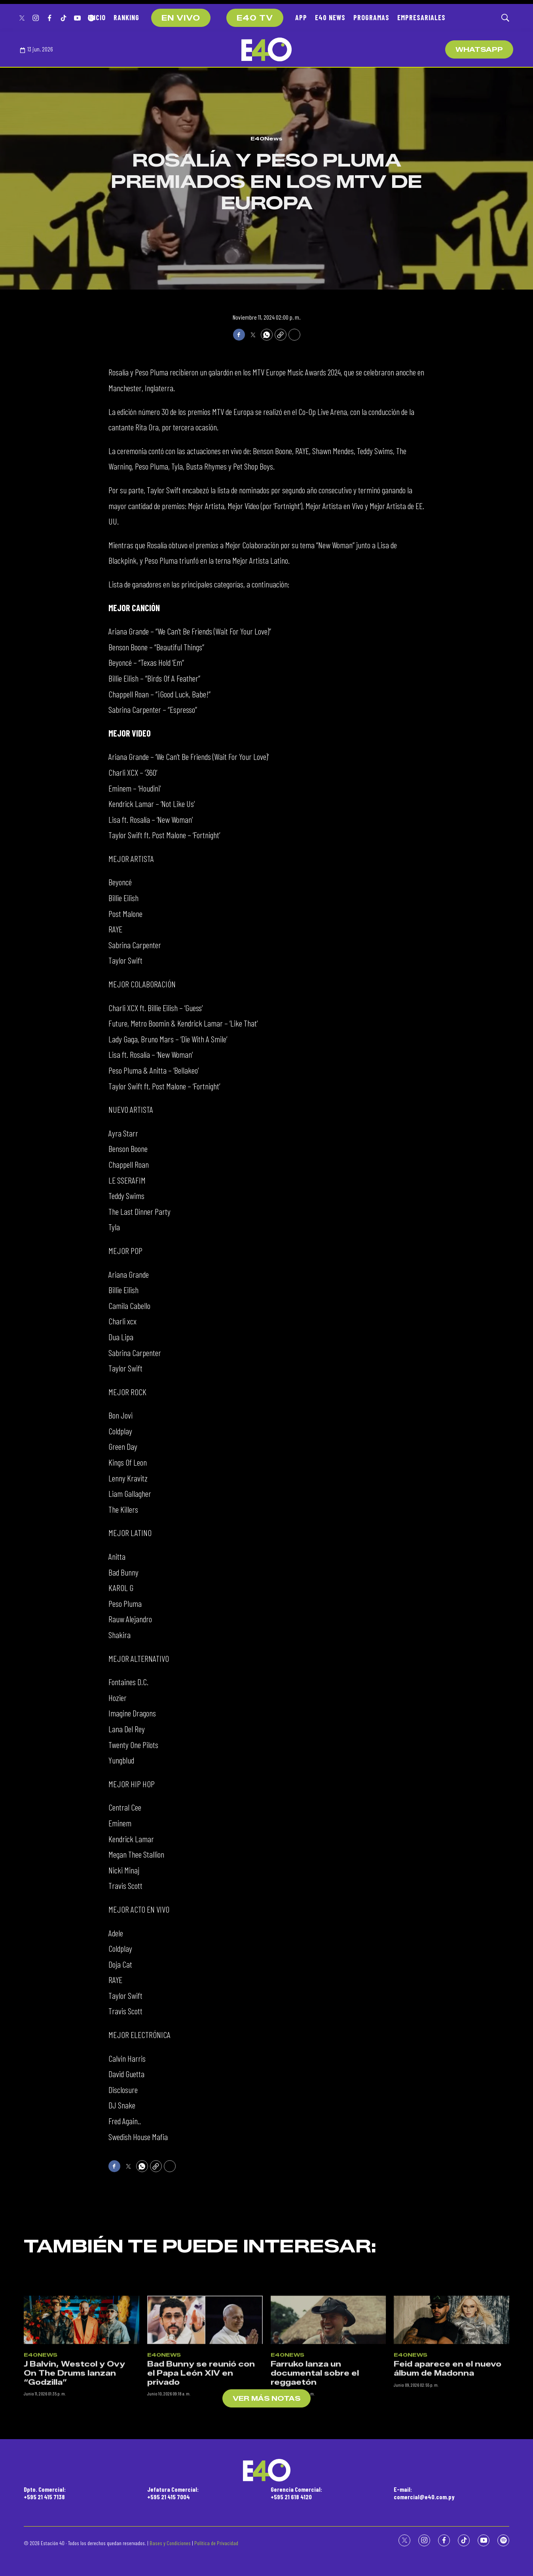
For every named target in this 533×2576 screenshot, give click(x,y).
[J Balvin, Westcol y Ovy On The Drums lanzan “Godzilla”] (81, 2395)
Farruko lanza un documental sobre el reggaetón (315, 2449)
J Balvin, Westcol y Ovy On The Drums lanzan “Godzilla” (74, 2449)
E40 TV (255, 18)
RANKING (126, 17)
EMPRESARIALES (421, 17)
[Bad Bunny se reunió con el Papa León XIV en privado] (205, 2395)
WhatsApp (479, 49)
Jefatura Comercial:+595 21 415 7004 (173, 2492)
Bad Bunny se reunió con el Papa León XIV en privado (201, 2449)
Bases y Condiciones (170, 2543)
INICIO (97, 17)
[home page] (266, 49)
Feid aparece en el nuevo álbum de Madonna (447, 2444)
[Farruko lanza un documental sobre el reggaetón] (328, 2395)
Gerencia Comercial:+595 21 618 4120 (296, 2492)
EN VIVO (180, 18)
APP (301, 17)
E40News (266, 138)
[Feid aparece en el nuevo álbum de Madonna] (451, 2395)
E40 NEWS (330, 17)
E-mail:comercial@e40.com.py (424, 2492)
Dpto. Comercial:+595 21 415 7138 (45, 2492)
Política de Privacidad (216, 2543)
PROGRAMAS (371, 17)
